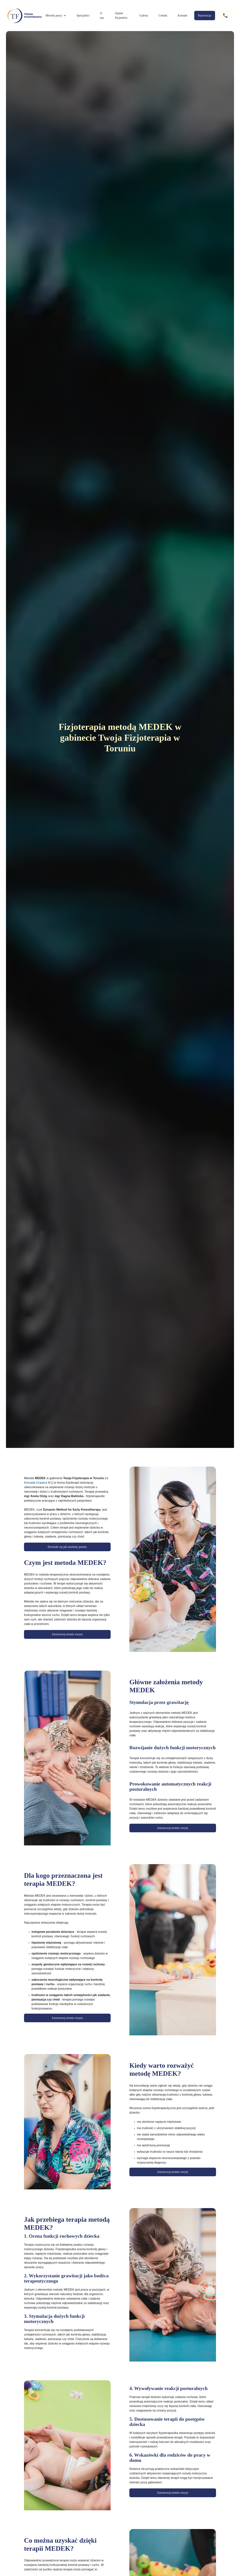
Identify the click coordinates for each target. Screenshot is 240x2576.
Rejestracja (204, 15)
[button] (56, 15)
